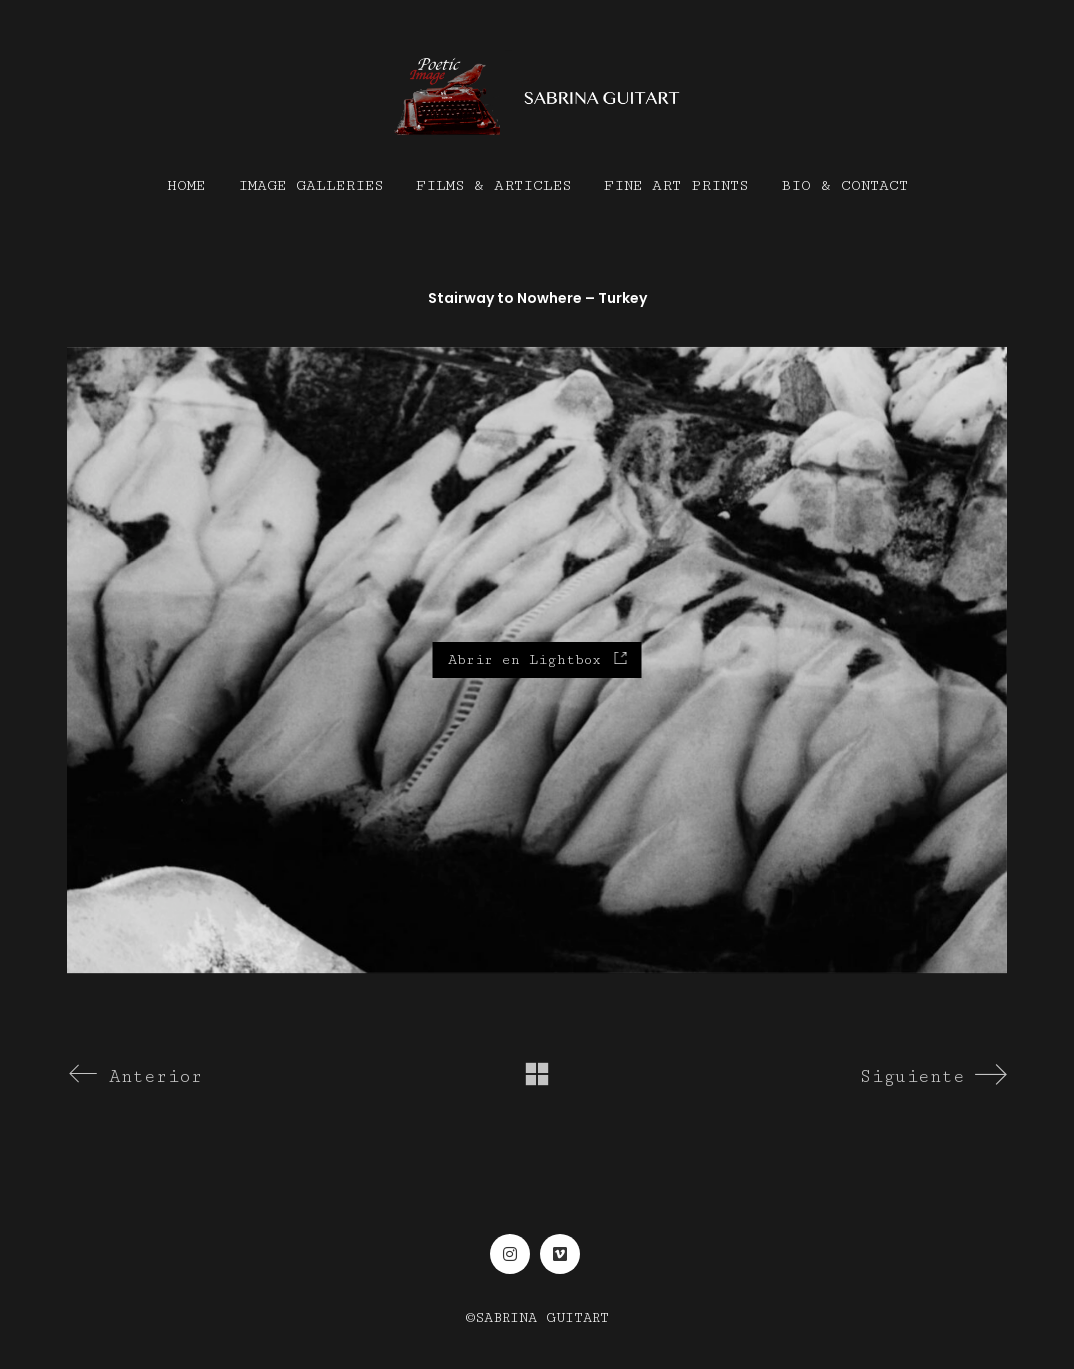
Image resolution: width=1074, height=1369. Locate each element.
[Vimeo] (560, 1254)
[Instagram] (510, 1254)
